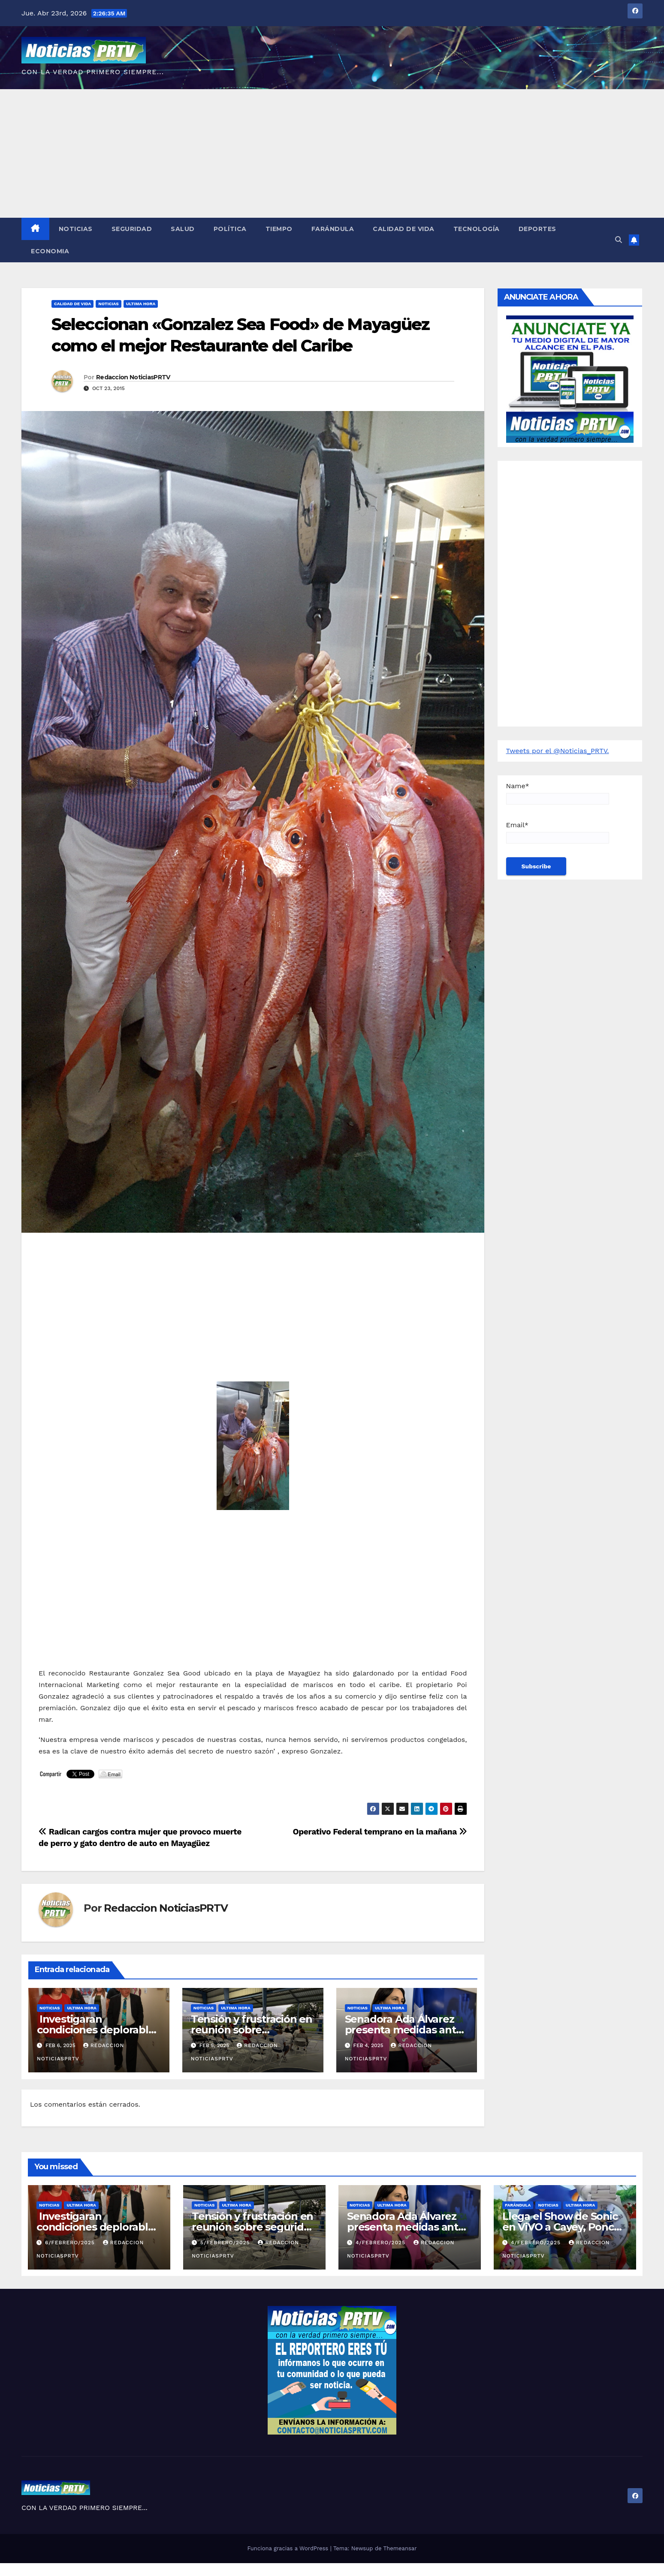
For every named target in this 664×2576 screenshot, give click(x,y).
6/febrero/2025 (71, 2243)
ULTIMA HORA (140, 303)
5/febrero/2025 (226, 2243)
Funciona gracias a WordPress (288, 2548)
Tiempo (279, 229)
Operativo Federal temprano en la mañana (380, 1832)
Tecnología (476, 229)
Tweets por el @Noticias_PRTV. (557, 751)
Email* (557, 832)
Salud (183, 229)
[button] (618, 240)
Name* (557, 793)
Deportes (537, 229)
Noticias (76, 229)
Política (230, 229)
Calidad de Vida (404, 229)
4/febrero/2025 (381, 2243)
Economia (50, 251)
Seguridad (132, 229)
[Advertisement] (332, 153)
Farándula (332, 229)
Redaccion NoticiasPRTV (133, 377)
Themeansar (400, 2548)
